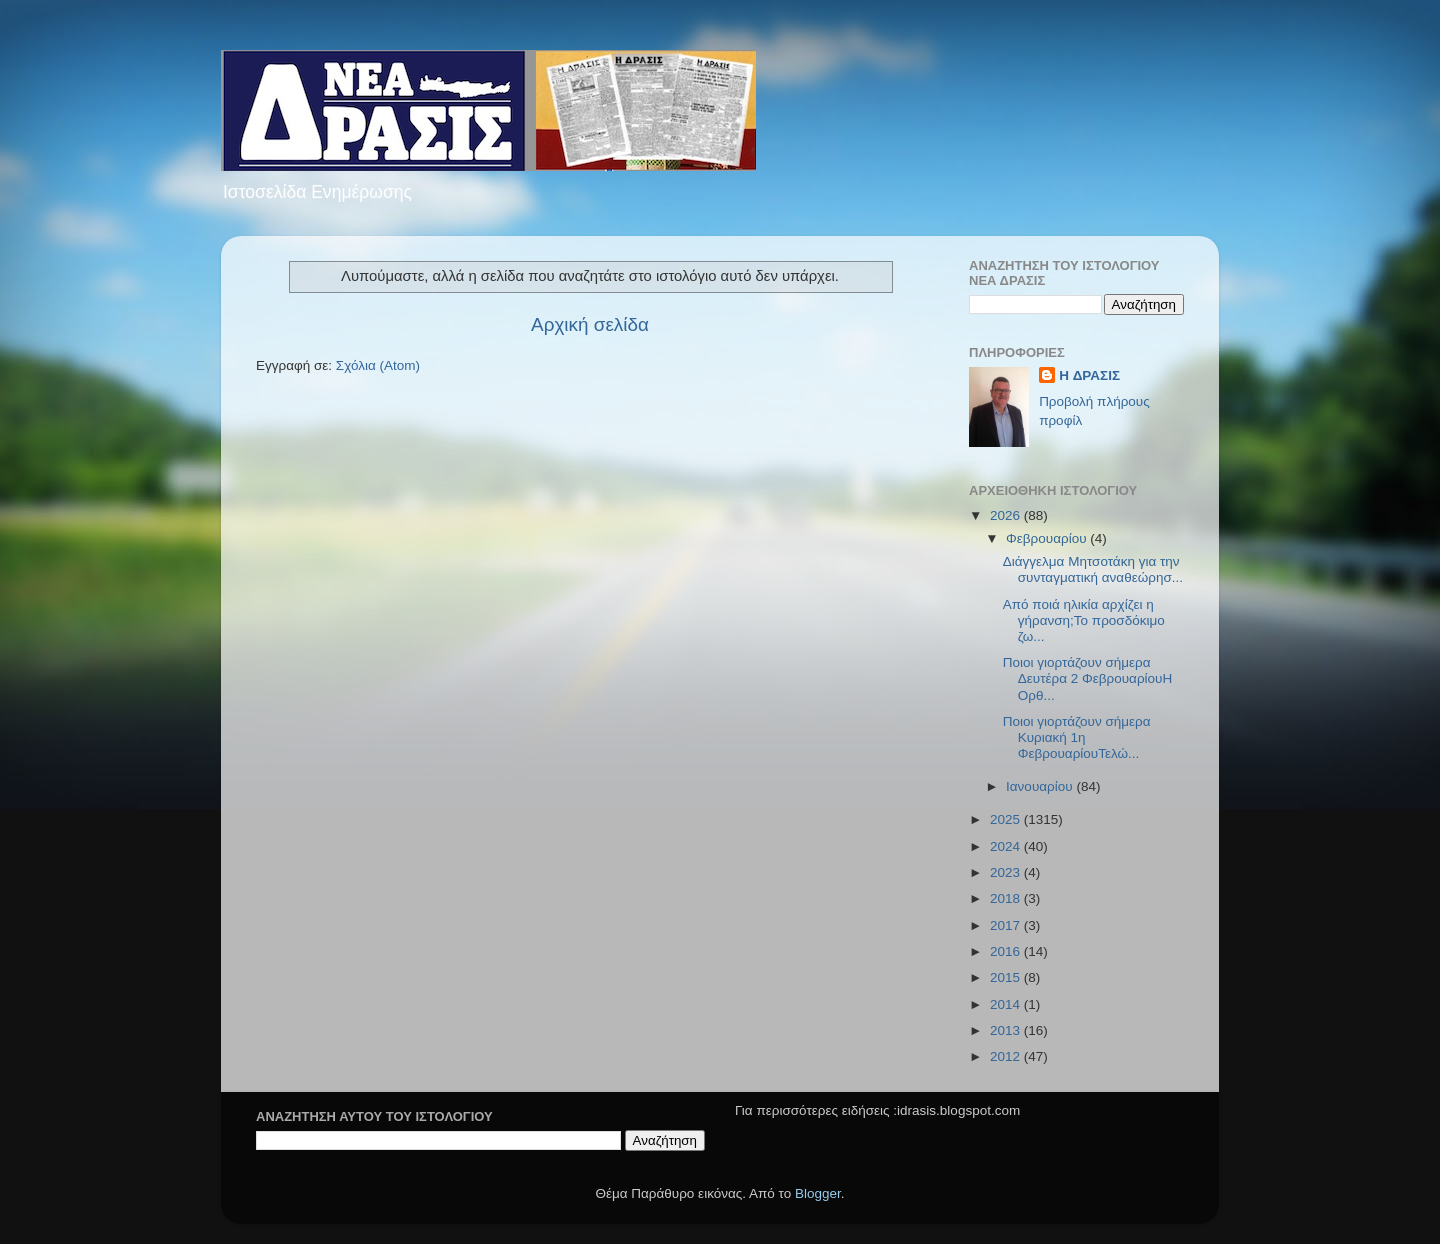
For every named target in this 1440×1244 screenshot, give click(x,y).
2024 (1007, 846)
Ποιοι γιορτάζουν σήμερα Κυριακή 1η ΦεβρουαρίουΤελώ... (1077, 737)
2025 (1007, 819)
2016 (1007, 951)
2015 (1007, 977)
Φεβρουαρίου (1048, 538)
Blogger (818, 1193)
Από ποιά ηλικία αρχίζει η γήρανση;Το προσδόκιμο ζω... (1084, 620)
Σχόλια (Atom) (378, 365)
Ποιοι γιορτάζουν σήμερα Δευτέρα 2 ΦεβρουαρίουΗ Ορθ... (1088, 678)
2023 (1007, 872)
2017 (1007, 925)
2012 (1007, 1056)
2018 (1007, 898)
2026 (1007, 515)
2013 (1007, 1030)
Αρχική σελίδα (590, 324)
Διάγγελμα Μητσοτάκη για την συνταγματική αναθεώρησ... (1093, 569)
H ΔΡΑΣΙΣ (1089, 375)
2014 (1007, 1004)
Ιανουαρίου (1041, 786)
